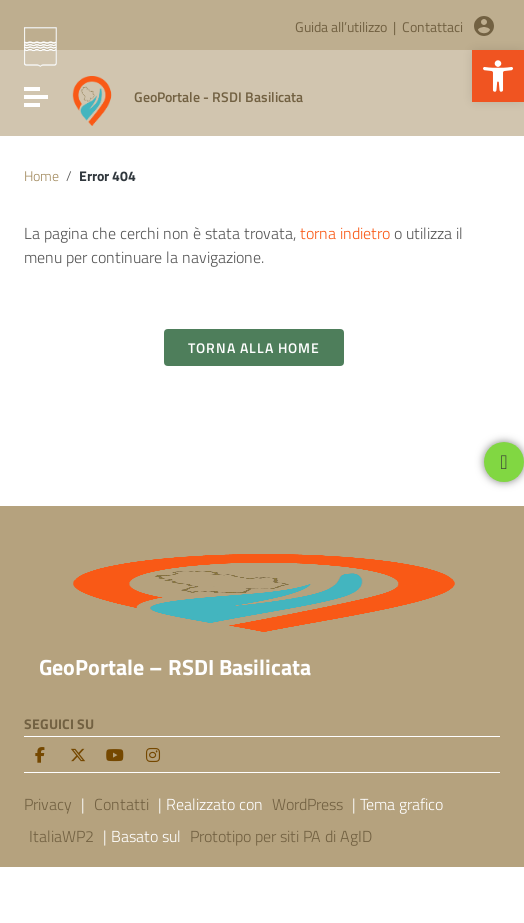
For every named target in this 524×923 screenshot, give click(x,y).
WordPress (307, 804)
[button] (498, 76)
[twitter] (78, 755)
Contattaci (432, 27)
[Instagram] (153, 755)
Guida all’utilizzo (341, 27)
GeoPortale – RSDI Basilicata (175, 667)
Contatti (121, 804)
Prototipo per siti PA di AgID (281, 836)
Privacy (48, 804)
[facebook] (40, 755)
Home (41, 176)
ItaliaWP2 (61, 836)
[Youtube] (115, 755)
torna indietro (345, 233)
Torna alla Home (254, 347)
